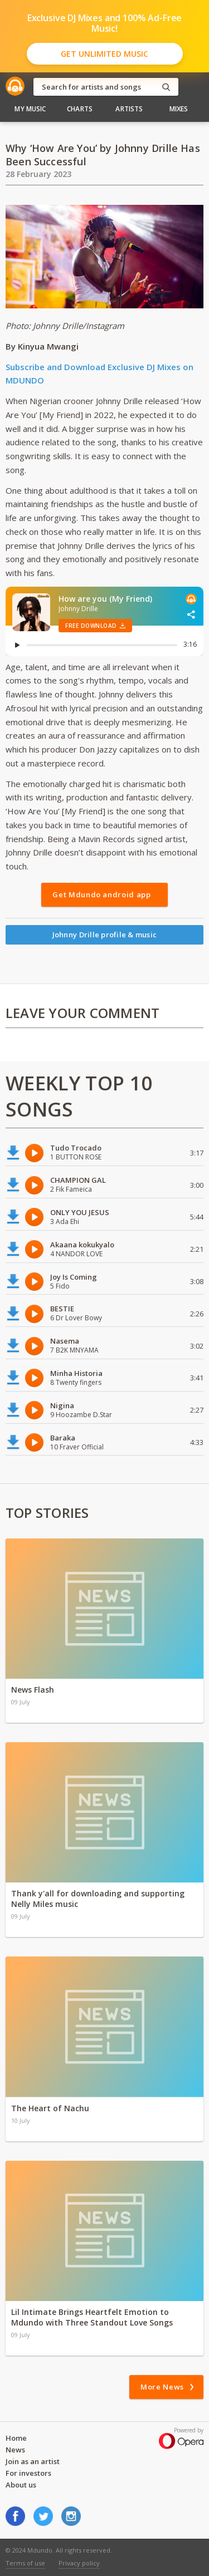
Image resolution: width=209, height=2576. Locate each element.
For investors (28, 2473)
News (15, 2450)
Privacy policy (79, 2563)
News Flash (32, 1689)
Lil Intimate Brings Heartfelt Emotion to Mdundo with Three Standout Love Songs (92, 2317)
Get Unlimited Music (104, 53)
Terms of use (25, 2563)
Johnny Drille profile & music (104, 935)
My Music (30, 109)
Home (16, 2438)
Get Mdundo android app (101, 894)
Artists (129, 109)
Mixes (178, 109)
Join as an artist (33, 2461)
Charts (80, 109)
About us (21, 2485)
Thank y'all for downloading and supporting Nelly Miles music (97, 1898)
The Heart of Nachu (50, 2108)
